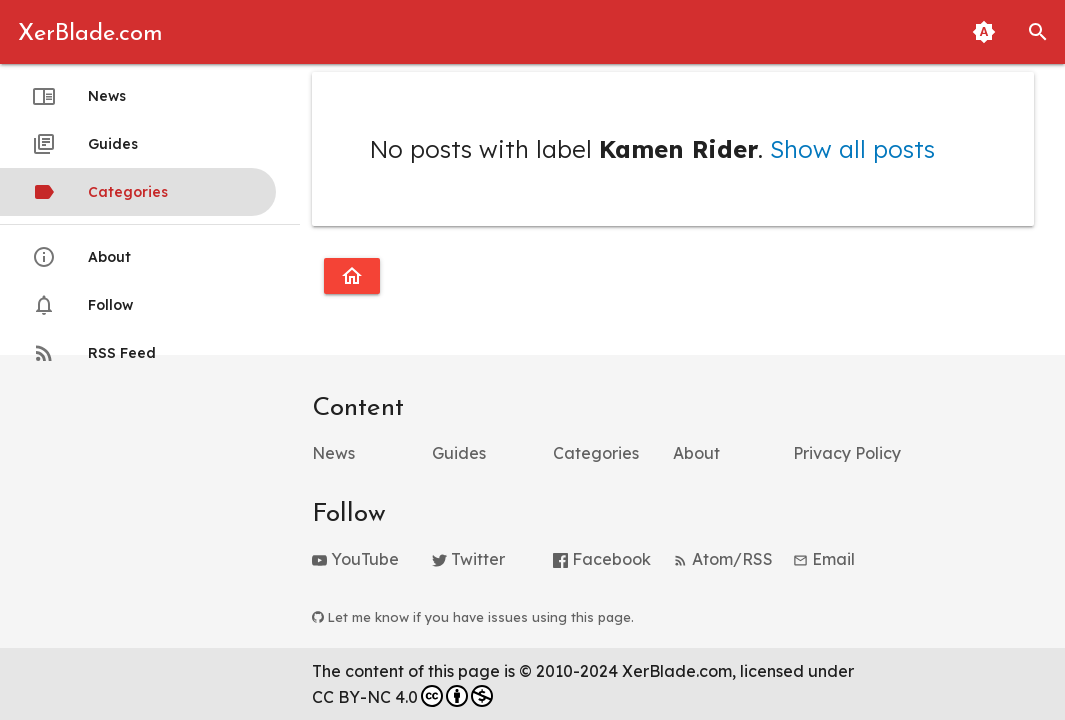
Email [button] (824, 559)
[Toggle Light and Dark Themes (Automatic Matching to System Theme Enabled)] (984, 32)
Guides (85, 144)
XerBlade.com (90, 34)
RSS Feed (94, 353)
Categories (100, 192)
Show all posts (852, 149)
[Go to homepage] (352, 276)
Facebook (602, 559)
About (81, 257)
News (79, 96)
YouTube (355, 559)
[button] (1038, 32)
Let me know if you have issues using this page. (473, 617)
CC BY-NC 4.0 (402, 696)
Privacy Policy (847, 453)
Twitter (468, 559)
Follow (82, 305)
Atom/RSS (723, 559)
